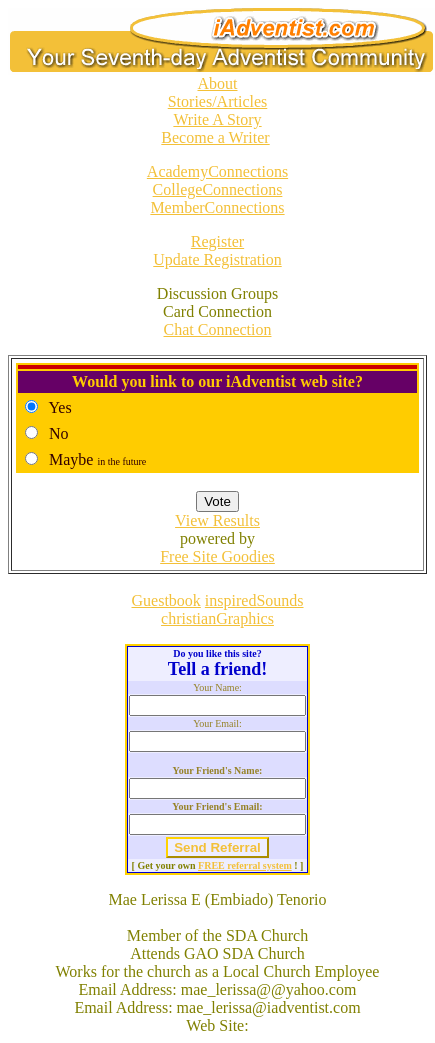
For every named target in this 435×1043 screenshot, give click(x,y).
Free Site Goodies (217, 556)
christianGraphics (217, 618)
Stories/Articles (218, 101)
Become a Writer (215, 137)
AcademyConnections (217, 171)
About (218, 83)
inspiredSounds (254, 600)
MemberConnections (217, 207)
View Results (217, 520)
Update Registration (217, 259)
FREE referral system (245, 865)
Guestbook (166, 600)
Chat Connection (218, 329)
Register (217, 241)
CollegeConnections (218, 189)
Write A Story (217, 119)
